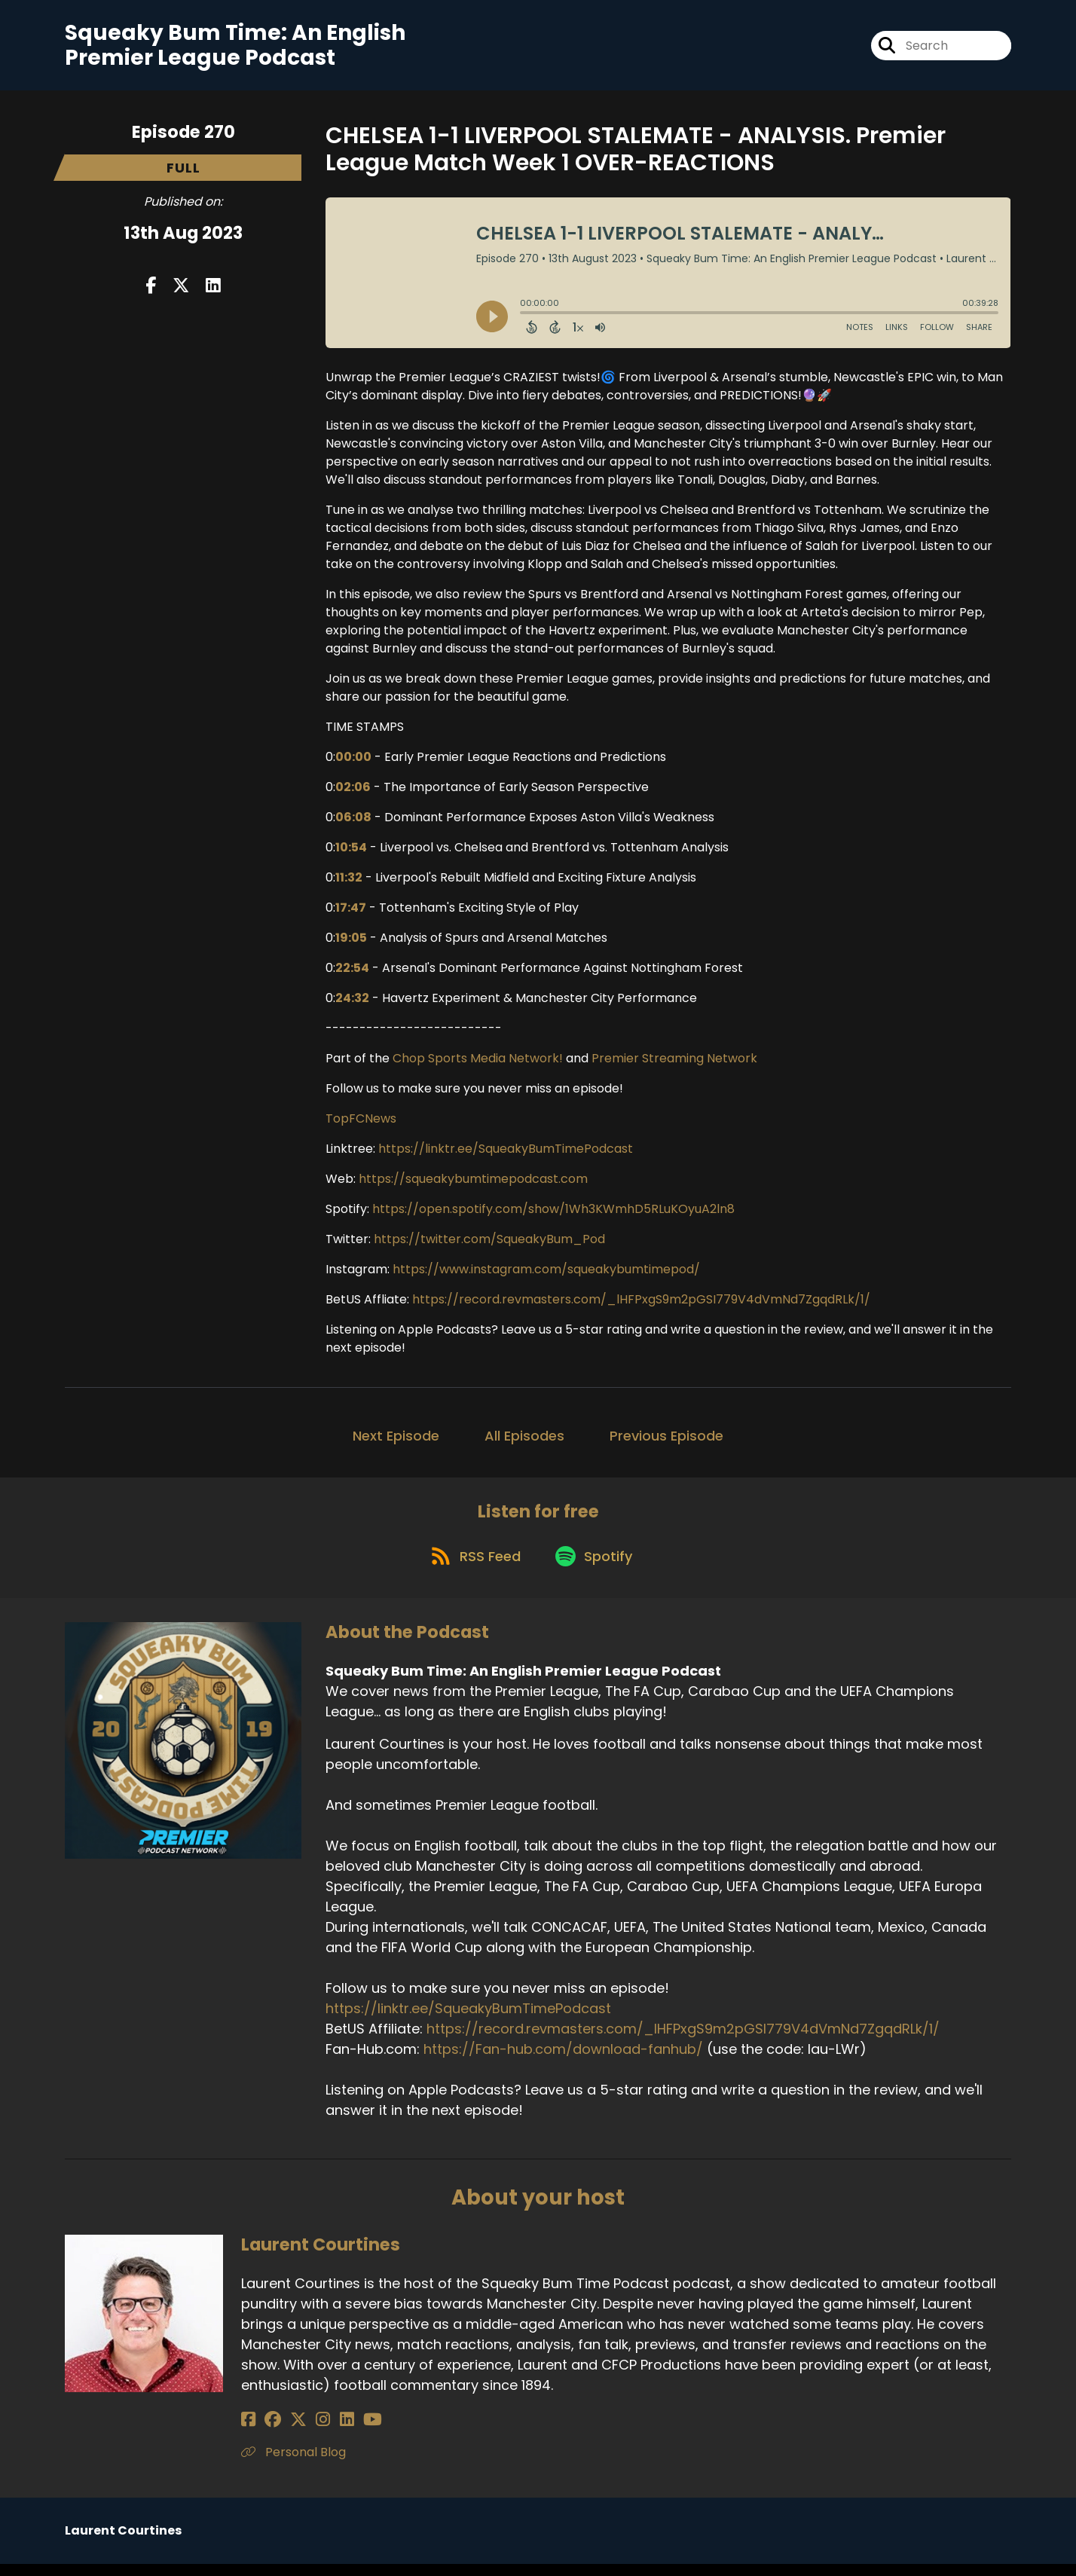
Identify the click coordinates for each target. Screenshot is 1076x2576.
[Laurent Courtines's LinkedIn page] (322, 2431)
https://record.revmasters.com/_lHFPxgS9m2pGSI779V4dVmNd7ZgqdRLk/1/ (641, 1304)
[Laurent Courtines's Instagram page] (305, 2431)
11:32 (348, 882)
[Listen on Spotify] (596, 1567)
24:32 (352, 1003)
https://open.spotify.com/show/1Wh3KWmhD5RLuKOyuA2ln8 (553, 1214)
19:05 (351, 943)
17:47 (350, 912)
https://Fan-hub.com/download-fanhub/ (563, 2061)
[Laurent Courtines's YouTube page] (341, 2431)
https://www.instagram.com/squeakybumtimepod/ (546, 1274)
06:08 (353, 822)
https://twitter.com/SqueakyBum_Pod (489, 1244)
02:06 (353, 792)
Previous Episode (666, 1441)
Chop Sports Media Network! (478, 1063)
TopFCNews (361, 1123)
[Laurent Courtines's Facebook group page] (266, 2431)
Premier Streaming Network (674, 1063)
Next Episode (396, 1441)
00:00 (353, 762)
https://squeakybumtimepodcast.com (473, 1184)
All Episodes (524, 1441)
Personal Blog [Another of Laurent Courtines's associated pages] (293, 2464)
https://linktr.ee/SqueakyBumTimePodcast (505, 1154)
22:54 (352, 973)
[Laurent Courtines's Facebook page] (248, 2431)
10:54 (351, 852)
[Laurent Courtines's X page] (286, 2431)
